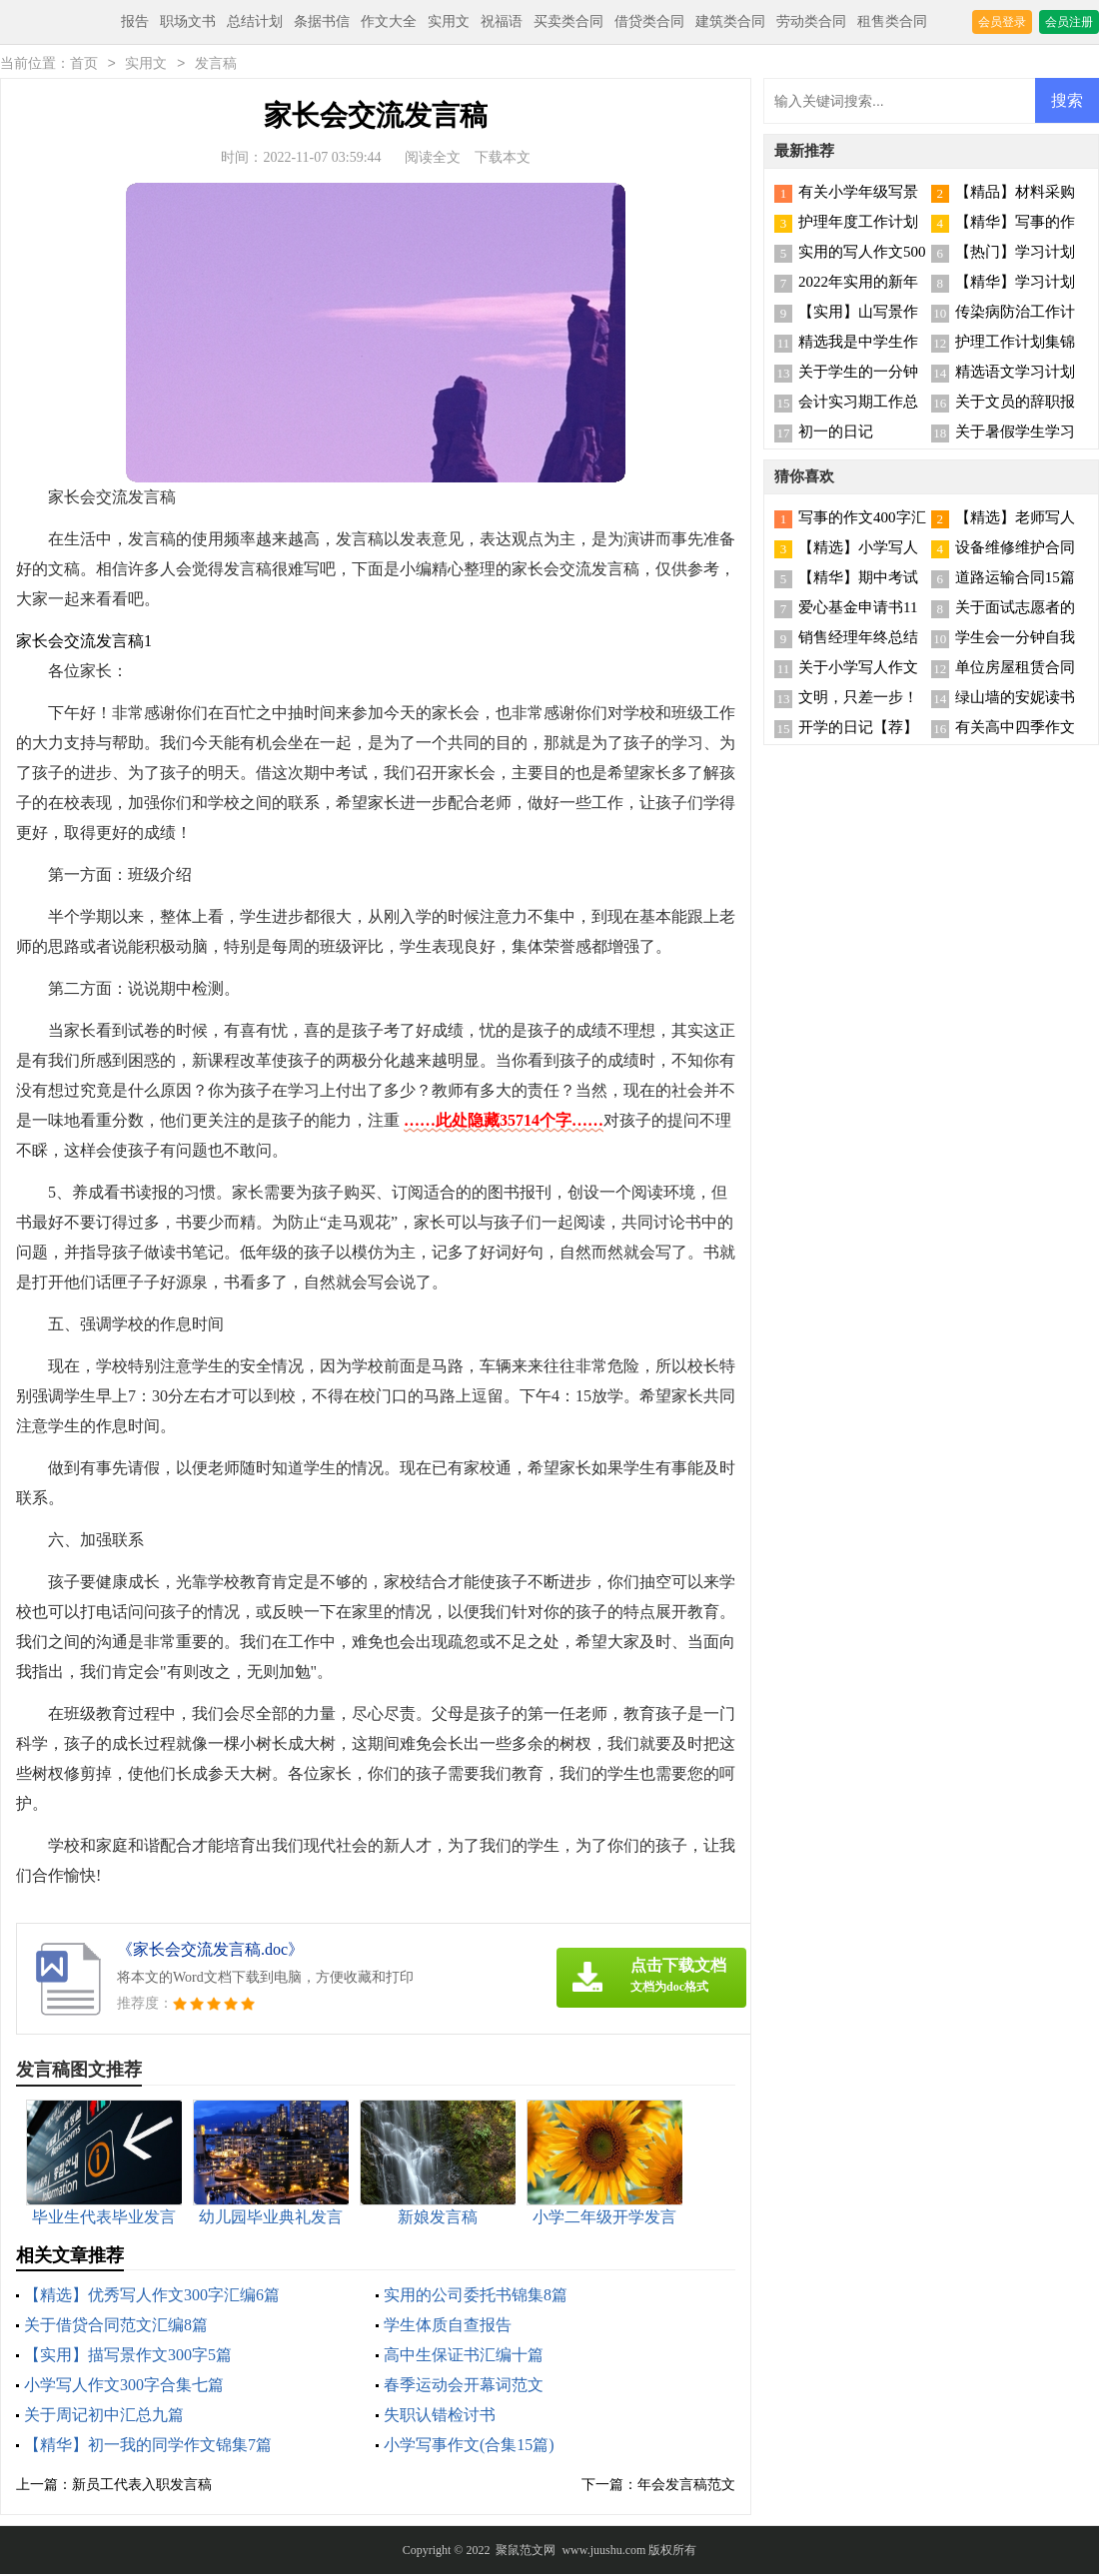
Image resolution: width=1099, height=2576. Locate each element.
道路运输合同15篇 (1015, 579)
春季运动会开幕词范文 (464, 2386)
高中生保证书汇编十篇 (464, 2356)
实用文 (449, 21)
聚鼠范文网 (525, 2552)
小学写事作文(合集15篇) (469, 2446)
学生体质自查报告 (448, 2326)
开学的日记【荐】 (858, 729)
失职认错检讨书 (440, 2416)
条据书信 (322, 21)
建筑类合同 (730, 21)
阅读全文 (433, 159)
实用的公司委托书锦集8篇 (475, 2296)
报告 (135, 21)
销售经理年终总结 (858, 639)
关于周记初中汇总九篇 (104, 2416)
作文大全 (389, 21)
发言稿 (216, 65)
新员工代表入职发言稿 (142, 2486)
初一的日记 (835, 433)
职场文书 (188, 21)
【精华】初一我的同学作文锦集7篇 (148, 2446)
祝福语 (502, 21)
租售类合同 (892, 21)
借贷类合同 (649, 21)
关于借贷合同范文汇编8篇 (116, 2326)
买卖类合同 (568, 21)
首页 (84, 65)
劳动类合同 (811, 21)
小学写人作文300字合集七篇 (124, 2386)
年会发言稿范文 (686, 2486)
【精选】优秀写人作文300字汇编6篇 (152, 2296)
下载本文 (503, 159)
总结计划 (255, 21)
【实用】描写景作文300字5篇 (128, 2356)
